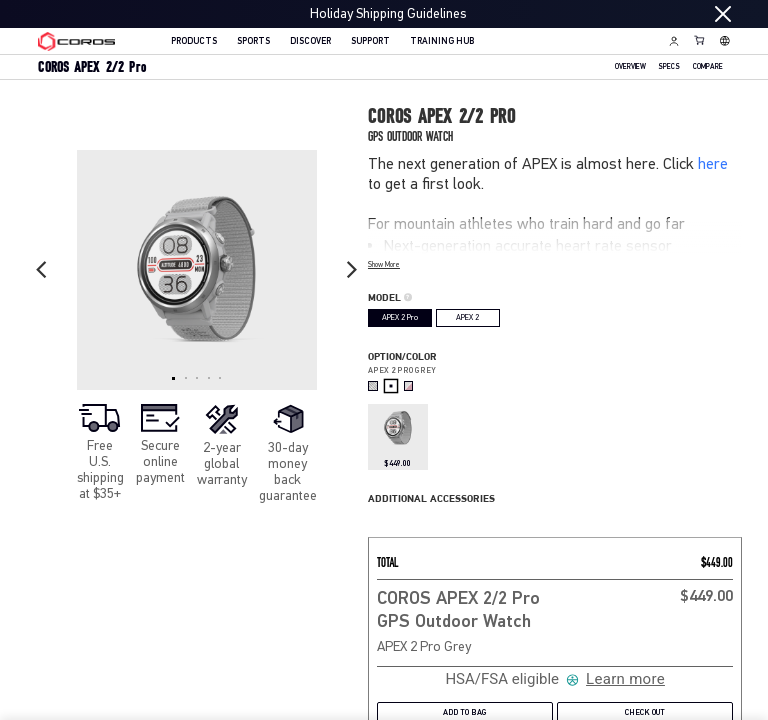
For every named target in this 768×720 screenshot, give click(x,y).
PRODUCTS (194, 41)
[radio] (373, 386)
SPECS (669, 67)
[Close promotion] (723, 14)
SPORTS (253, 41)
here (713, 163)
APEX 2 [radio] (467, 317)
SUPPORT (370, 41)
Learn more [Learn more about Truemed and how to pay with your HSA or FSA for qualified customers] (625, 679)
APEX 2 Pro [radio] (400, 317)
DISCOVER (310, 41)
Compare (708, 67)
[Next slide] (352, 270)
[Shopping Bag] (700, 40)
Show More (384, 265)
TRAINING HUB (442, 41)
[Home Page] (76, 41)
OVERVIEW (630, 67)
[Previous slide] (42, 270)
